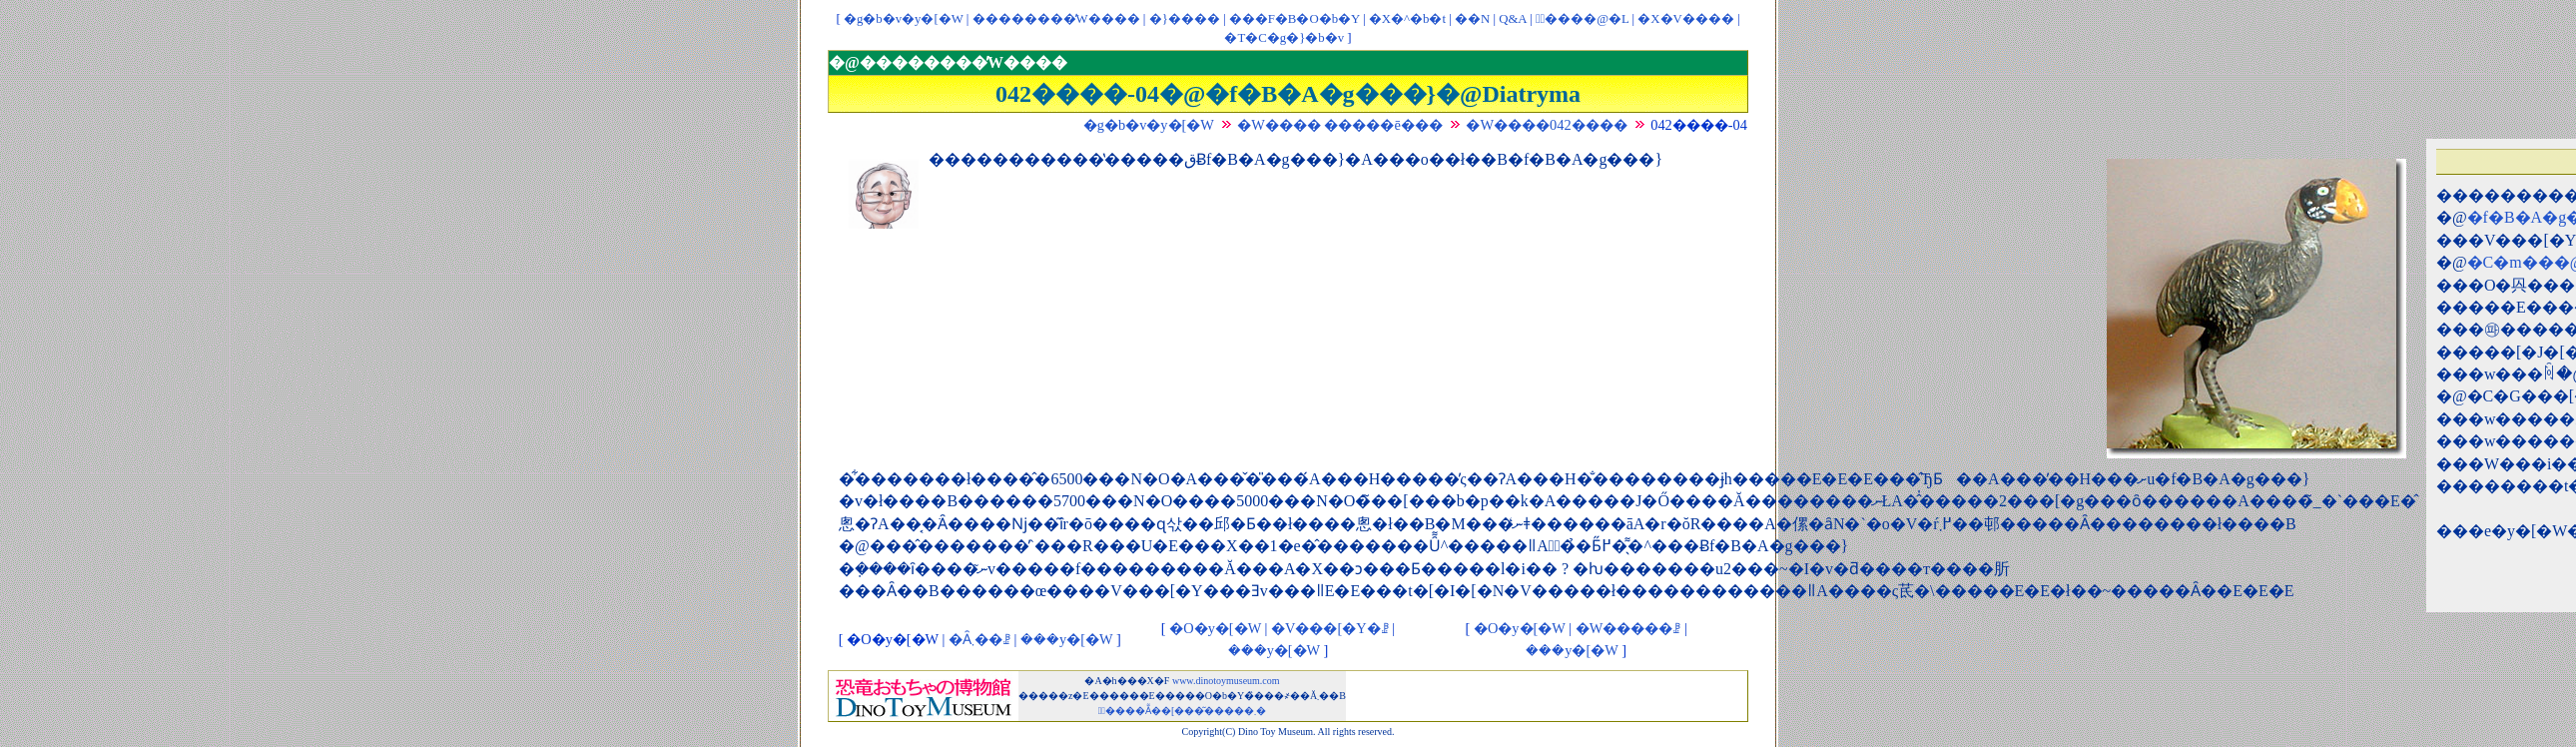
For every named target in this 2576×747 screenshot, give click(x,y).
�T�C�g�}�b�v (1284, 38)
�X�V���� (1685, 19)
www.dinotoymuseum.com (1226, 680)
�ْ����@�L (1582, 19)
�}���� (1184, 19)
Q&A (1513, 19)
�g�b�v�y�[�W (904, 19)
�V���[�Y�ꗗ (1330, 628)
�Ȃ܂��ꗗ (979, 639)
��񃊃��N (1472, 19)
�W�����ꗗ (1628, 628)
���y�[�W (1066, 639)
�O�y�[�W (1215, 628)
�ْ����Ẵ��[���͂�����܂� (1182, 710)
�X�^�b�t (1407, 19)
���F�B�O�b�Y (1294, 19)
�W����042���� (1546, 125)
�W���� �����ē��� (1340, 125)
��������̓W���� (1056, 19)
